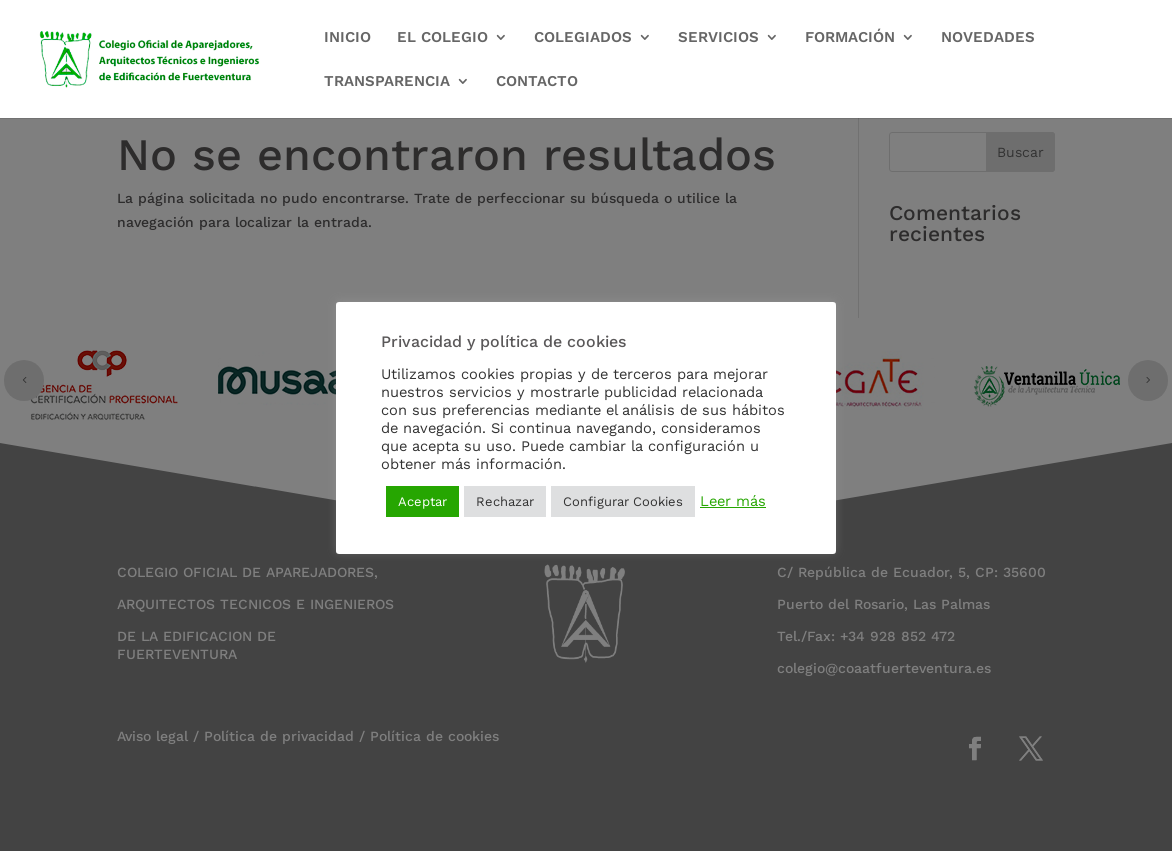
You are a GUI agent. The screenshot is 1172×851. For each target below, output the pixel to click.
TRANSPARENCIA (387, 82)
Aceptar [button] (422, 501)
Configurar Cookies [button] (623, 501)
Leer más (733, 501)
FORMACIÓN (850, 38)
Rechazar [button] (505, 501)
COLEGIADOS (583, 38)
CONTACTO (537, 82)
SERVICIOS (718, 38)
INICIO (347, 38)
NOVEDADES (988, 38)
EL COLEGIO (442, 38)
